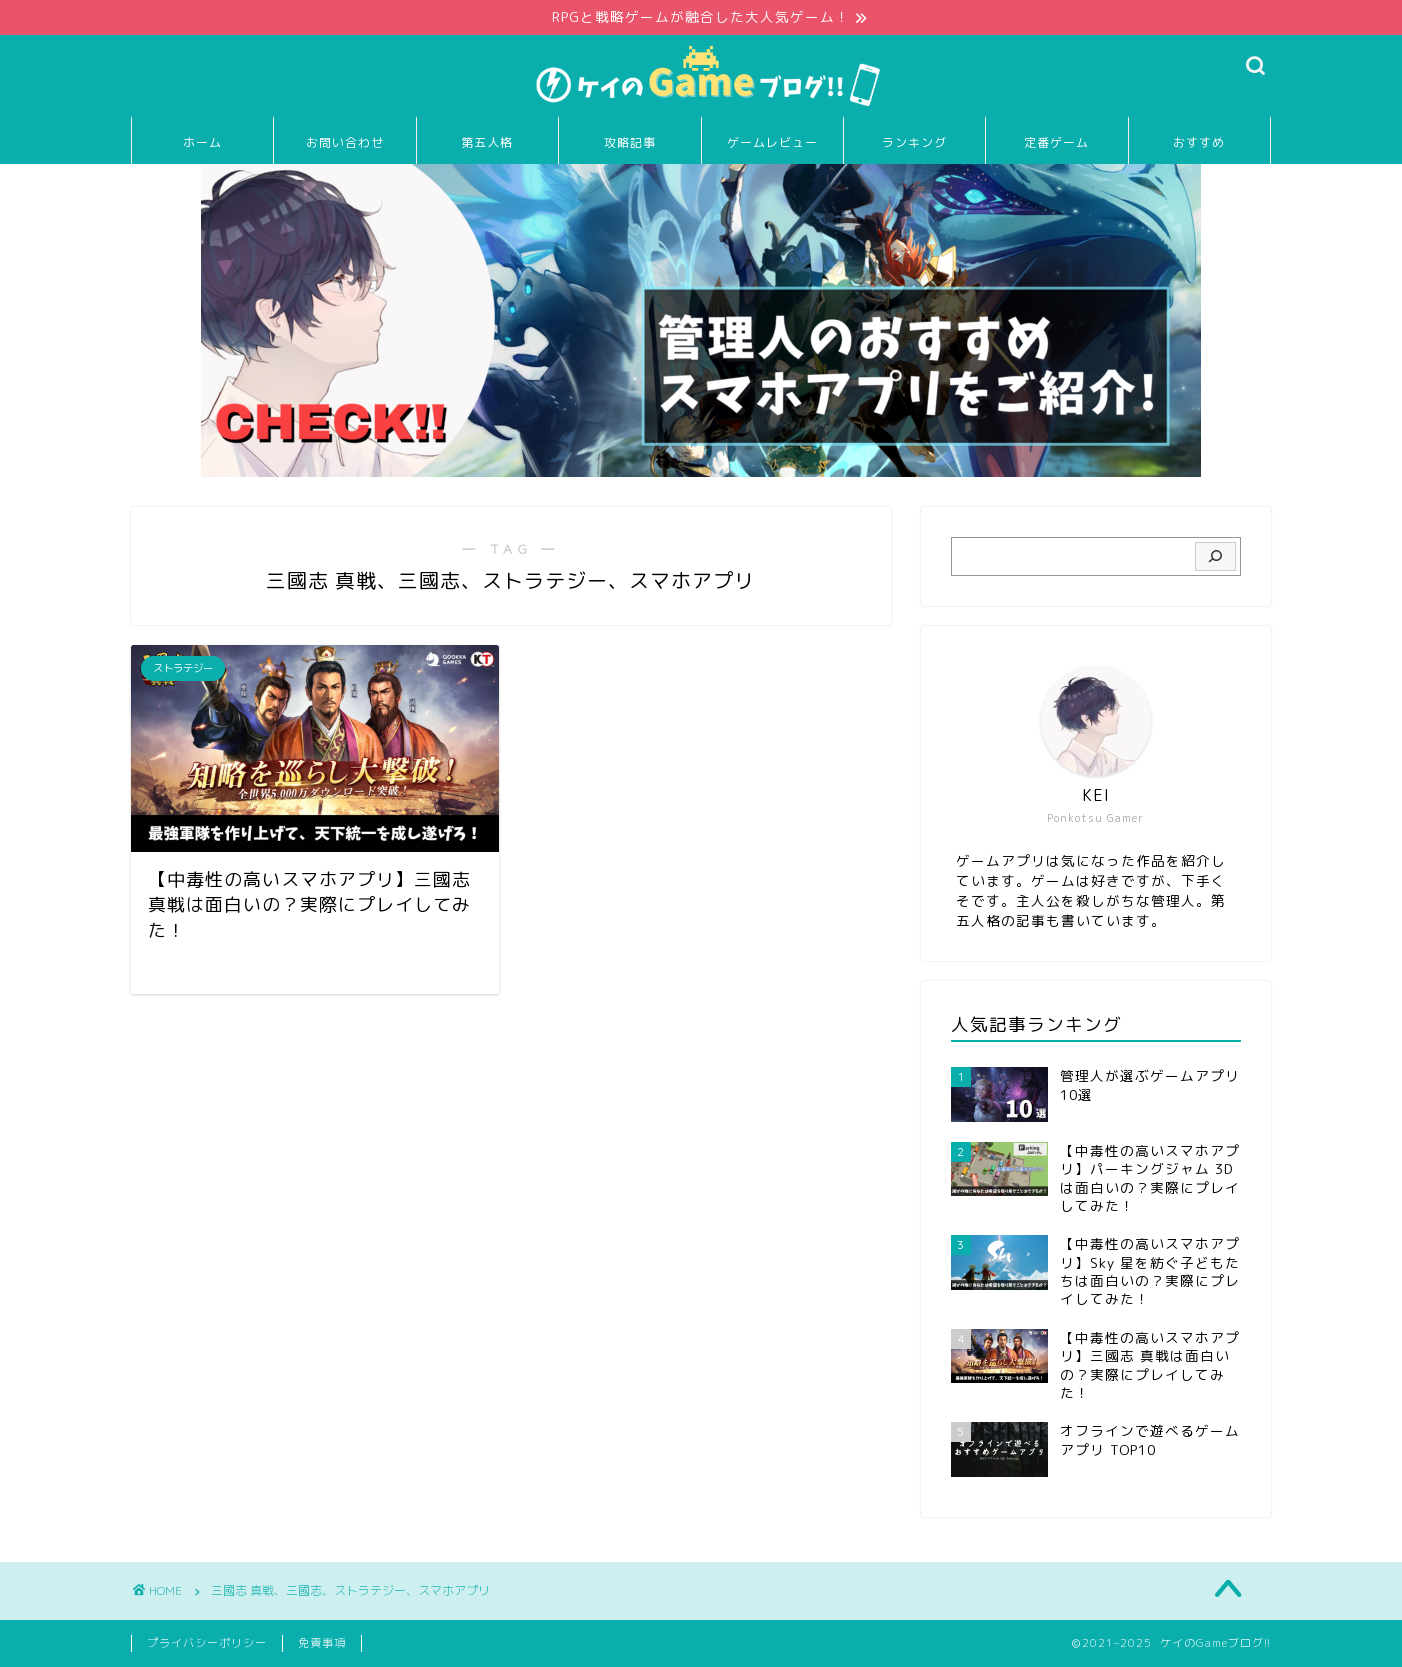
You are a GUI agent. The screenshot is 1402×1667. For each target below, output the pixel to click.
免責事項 (322, 1643)
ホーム (202, 142)
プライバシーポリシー (207, 1643)
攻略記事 (630, 142)
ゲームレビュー (772, 142)
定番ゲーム (1056, 142)
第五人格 (487, 142)
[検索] (1215, 557)
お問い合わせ (345, 142)
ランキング (914, 142)
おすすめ (1199, 142)
